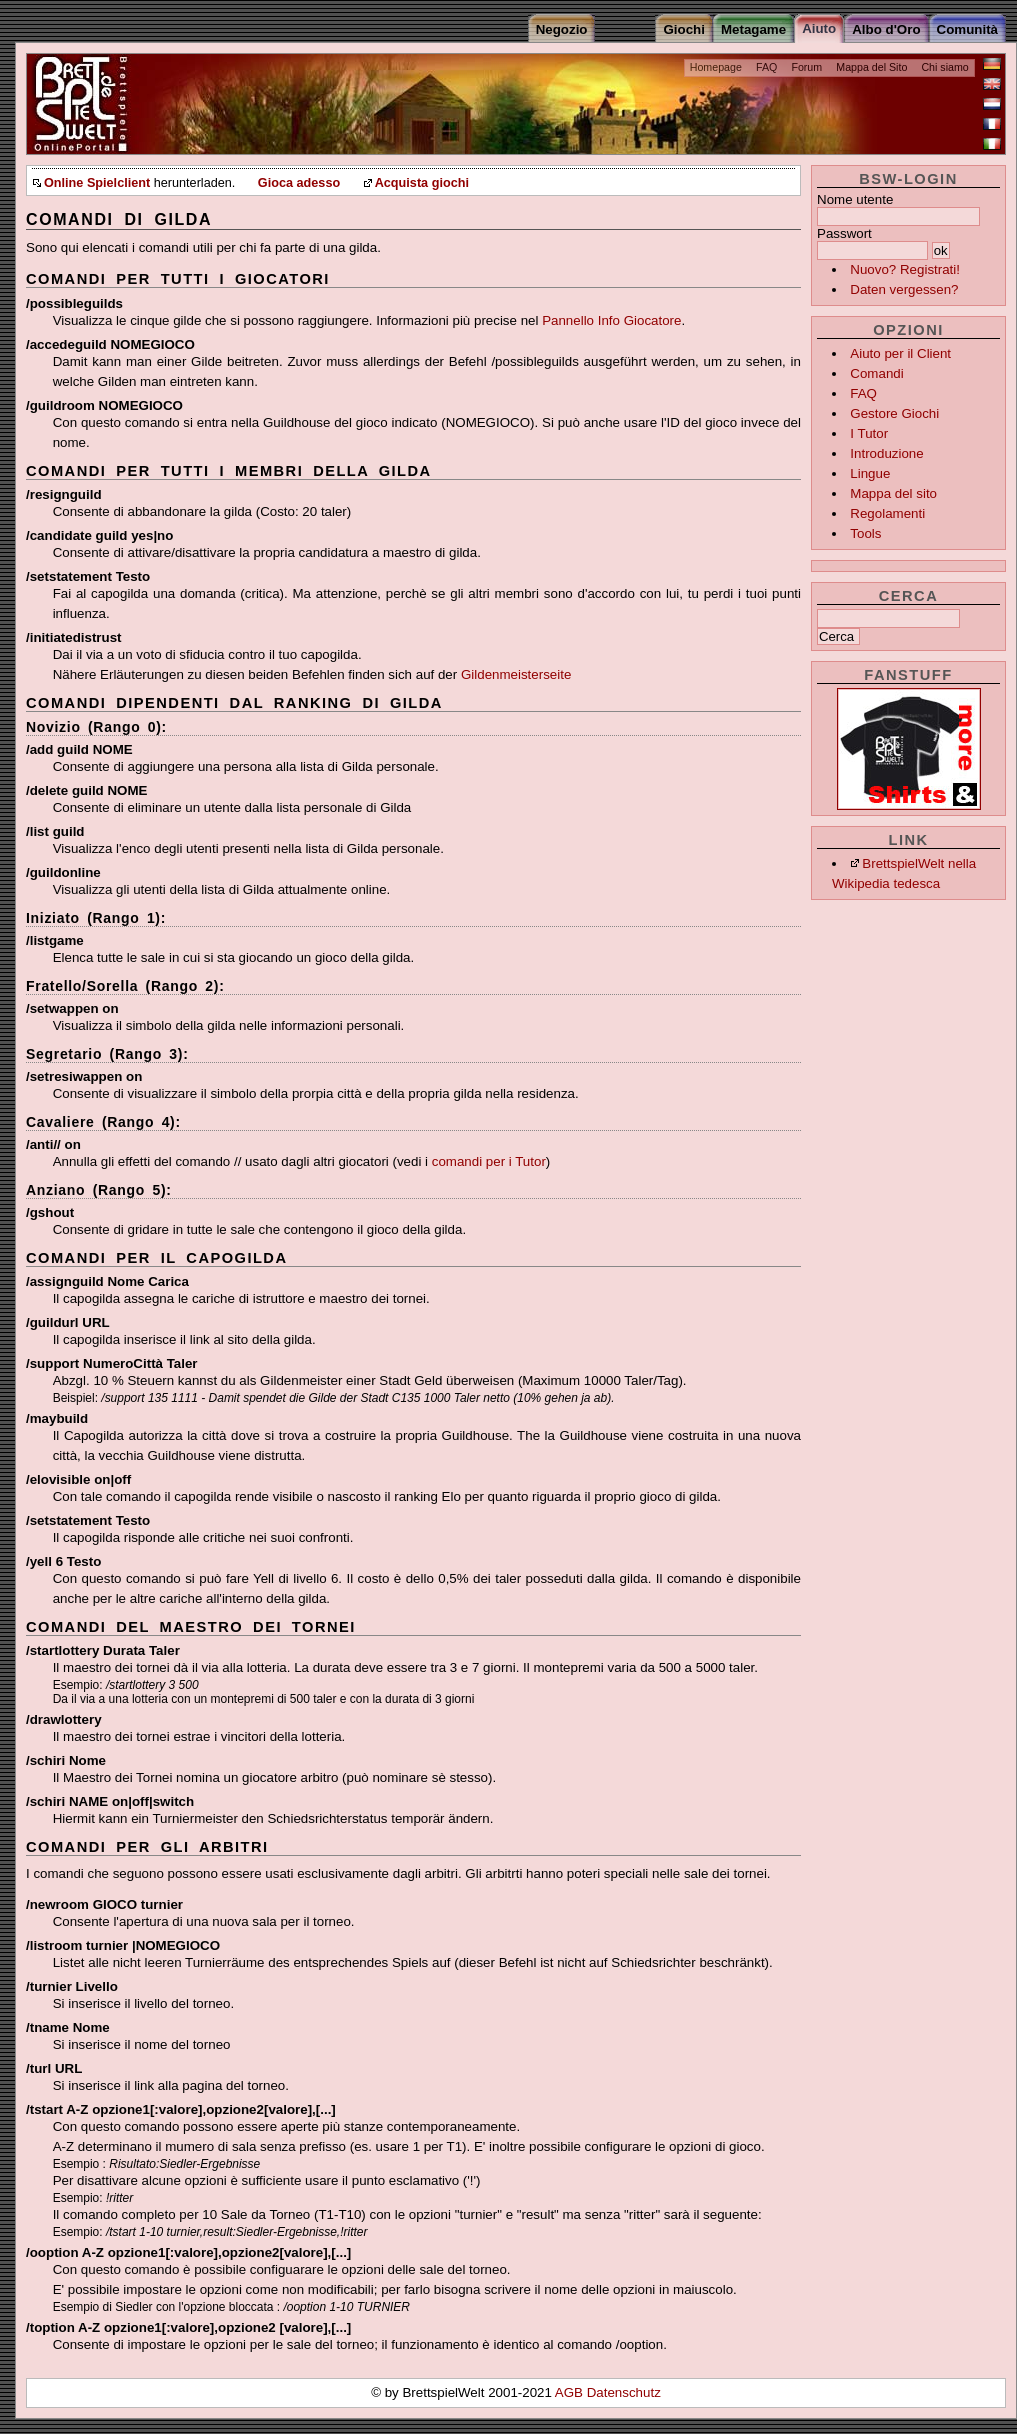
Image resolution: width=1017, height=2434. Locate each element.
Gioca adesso (299, 183)
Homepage (716, 67)
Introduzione (886, 453)
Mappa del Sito (871, 67)
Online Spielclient (97, 183)
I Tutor (869, 433)
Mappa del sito (893, 493)
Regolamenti (887, 513)
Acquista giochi (422, 183)
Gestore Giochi (894, 413)
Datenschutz (624, 2392)
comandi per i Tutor (489, 1161)
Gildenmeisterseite (516, 674)
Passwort (844, 233)
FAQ (766, 67)
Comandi (876, 373)
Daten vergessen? (904, 289)
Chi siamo (944, 67)
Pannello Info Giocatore (611, 320)
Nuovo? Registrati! (905, 269)
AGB (571, 2392)
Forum (806, 67)
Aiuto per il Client (900, 353)
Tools (865, 533)
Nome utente (855, 199)
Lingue (870, 473)
